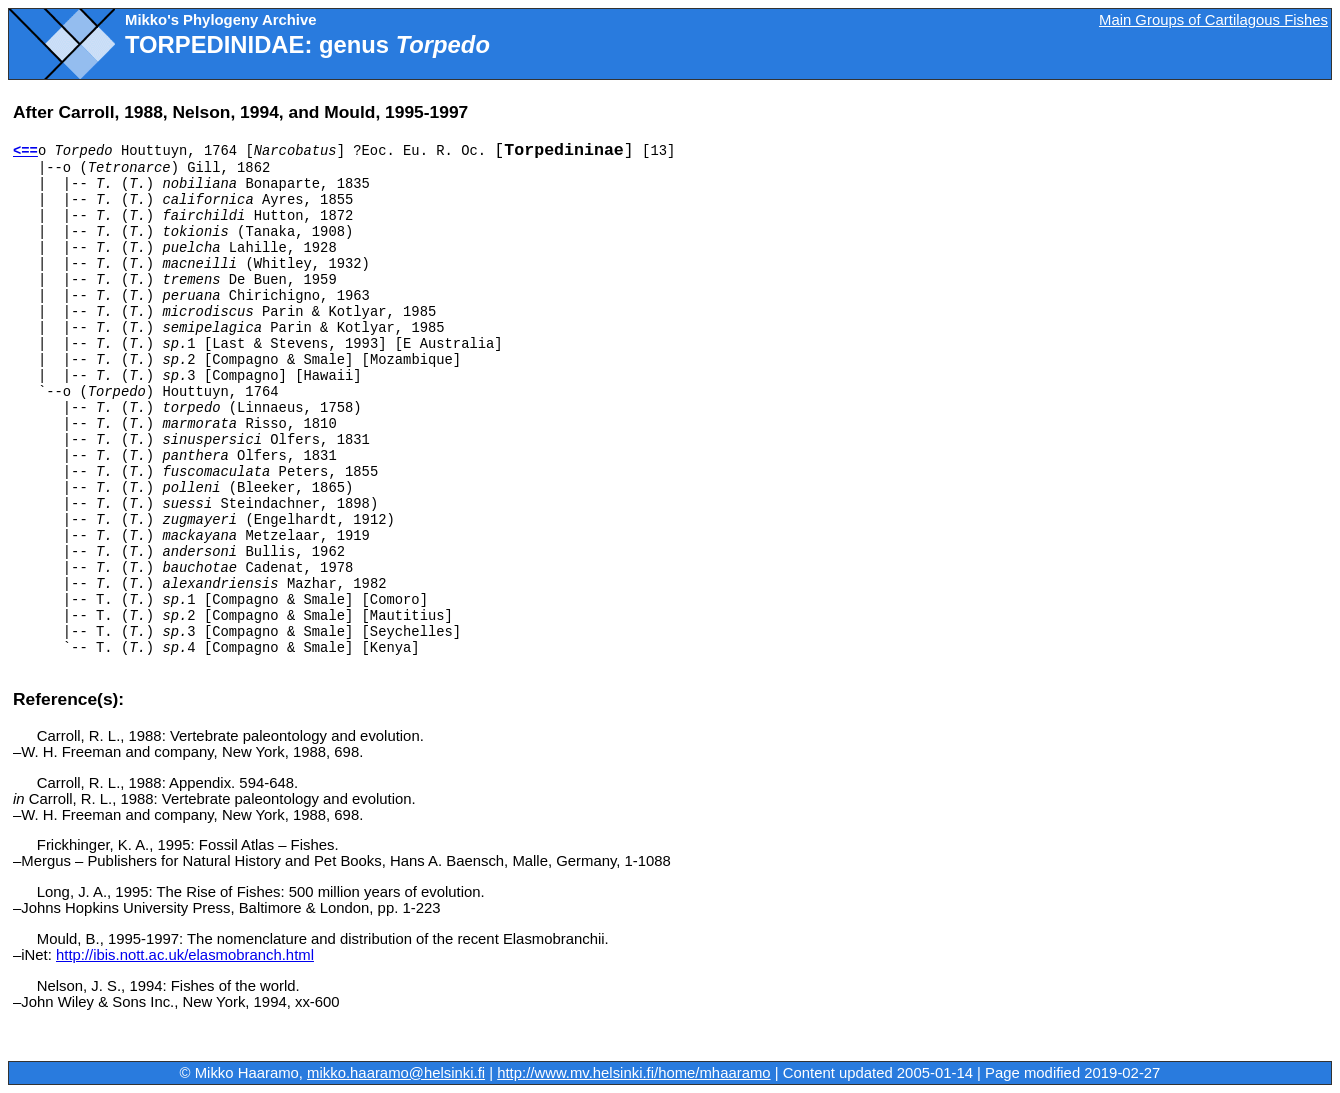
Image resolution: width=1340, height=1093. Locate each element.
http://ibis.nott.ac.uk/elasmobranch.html (185, 955)
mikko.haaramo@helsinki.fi (396, 1073)
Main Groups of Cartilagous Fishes (1213, 20)
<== (25, 151)
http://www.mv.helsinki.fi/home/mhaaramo (633, 1073)
